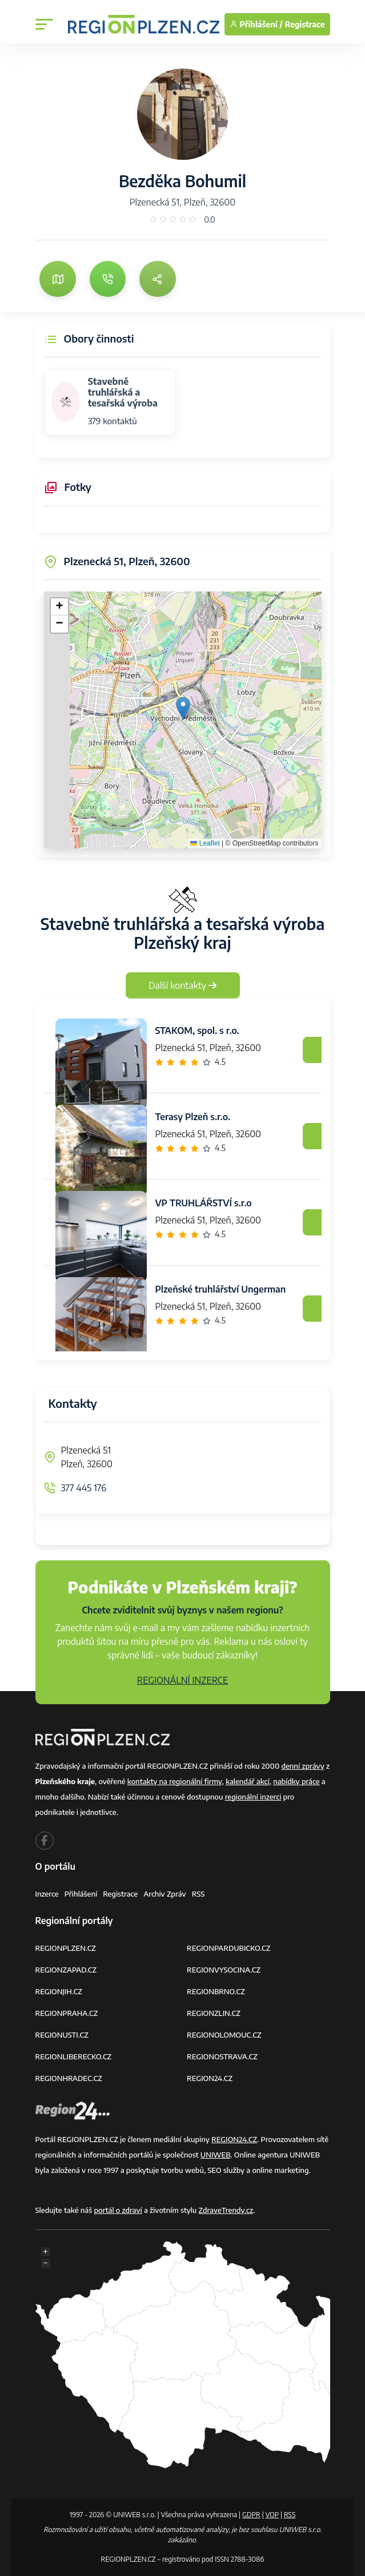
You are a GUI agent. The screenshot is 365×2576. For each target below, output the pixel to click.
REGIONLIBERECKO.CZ (73, 2056)
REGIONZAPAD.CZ (66, 1969)
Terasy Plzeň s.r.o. (193, 1116)
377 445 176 (84, 1488)
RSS (198, 1893)
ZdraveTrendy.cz (226, 2210)
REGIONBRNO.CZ (216, 1991)
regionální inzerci (253, 1796)
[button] (183, 708)
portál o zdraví (118, 2210)
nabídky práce (296, 1781)
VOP (272, 2514)
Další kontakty (182, 985)
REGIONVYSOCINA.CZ (223, 1969)
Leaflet (204, 843)
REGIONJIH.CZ (58, 1991)
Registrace (305, 24)
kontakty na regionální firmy (174, 1781)
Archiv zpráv (164, 1893)
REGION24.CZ (209, 2078)
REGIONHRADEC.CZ (68, 2078)
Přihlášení (81, 1893)
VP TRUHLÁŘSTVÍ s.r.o (203, 1203)
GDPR (251, 2514)
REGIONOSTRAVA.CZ (222, 2056)
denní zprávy (302, 1765)
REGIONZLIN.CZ (213, 2013)
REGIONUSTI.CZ (62, 2034)
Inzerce (47, 1893)
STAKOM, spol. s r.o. (197, 1030)
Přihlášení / (256, 24)
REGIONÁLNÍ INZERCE (182, 1680)
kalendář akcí (248, 1781)
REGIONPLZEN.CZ (66, 1948)
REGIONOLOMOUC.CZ (224, 2034)
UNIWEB (215, 2154)
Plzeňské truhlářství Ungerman (220, 1289)
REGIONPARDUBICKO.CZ (228, 1948)
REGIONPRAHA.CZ (66, 2013)
